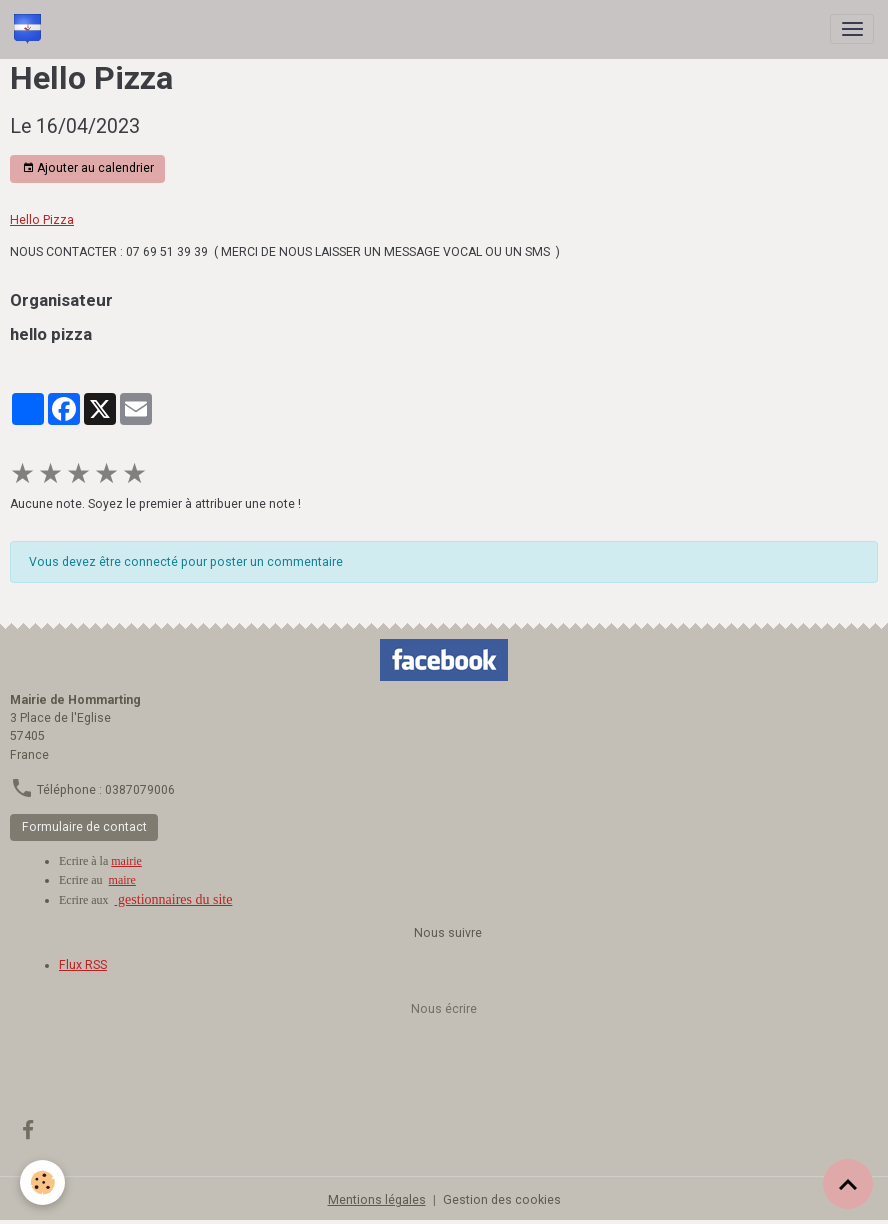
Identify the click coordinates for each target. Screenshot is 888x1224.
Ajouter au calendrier (88, 168)
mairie (126, 861)
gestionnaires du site (174, 899)
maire (122, 880)
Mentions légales (377, 1200)
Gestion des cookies (502, 1200)
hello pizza (51, 334)
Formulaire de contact (84, 827)
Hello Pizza (42, 220)
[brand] (31, 29)
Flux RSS (83, 965)
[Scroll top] (848, 1184)
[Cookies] (42, 1182)
